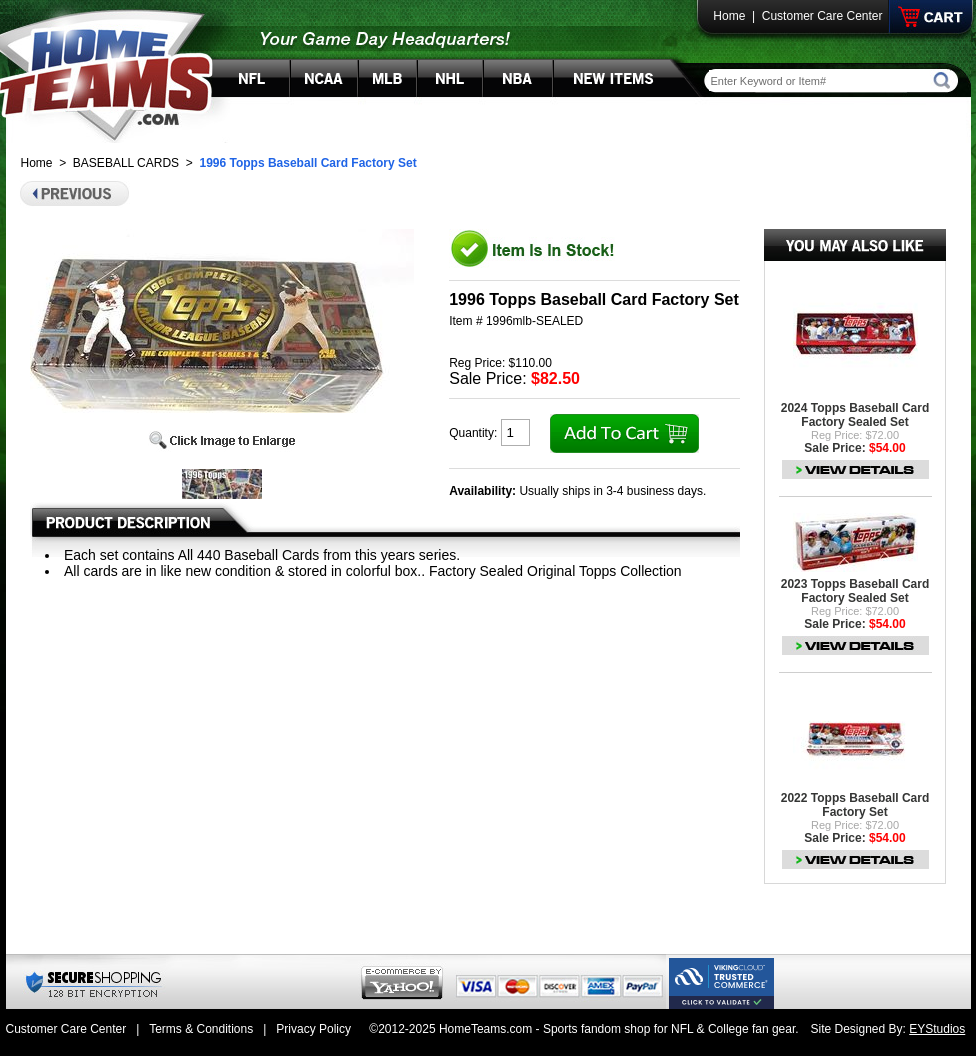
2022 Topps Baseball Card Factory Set (855, 805)
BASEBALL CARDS (126, 163)
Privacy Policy (313, 1029)
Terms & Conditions (201, 1029)
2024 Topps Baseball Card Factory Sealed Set (855, 415)
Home (729, 16)
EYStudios (937, 1029)
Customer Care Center (822, 16)
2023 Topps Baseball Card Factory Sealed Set (855, 591)
